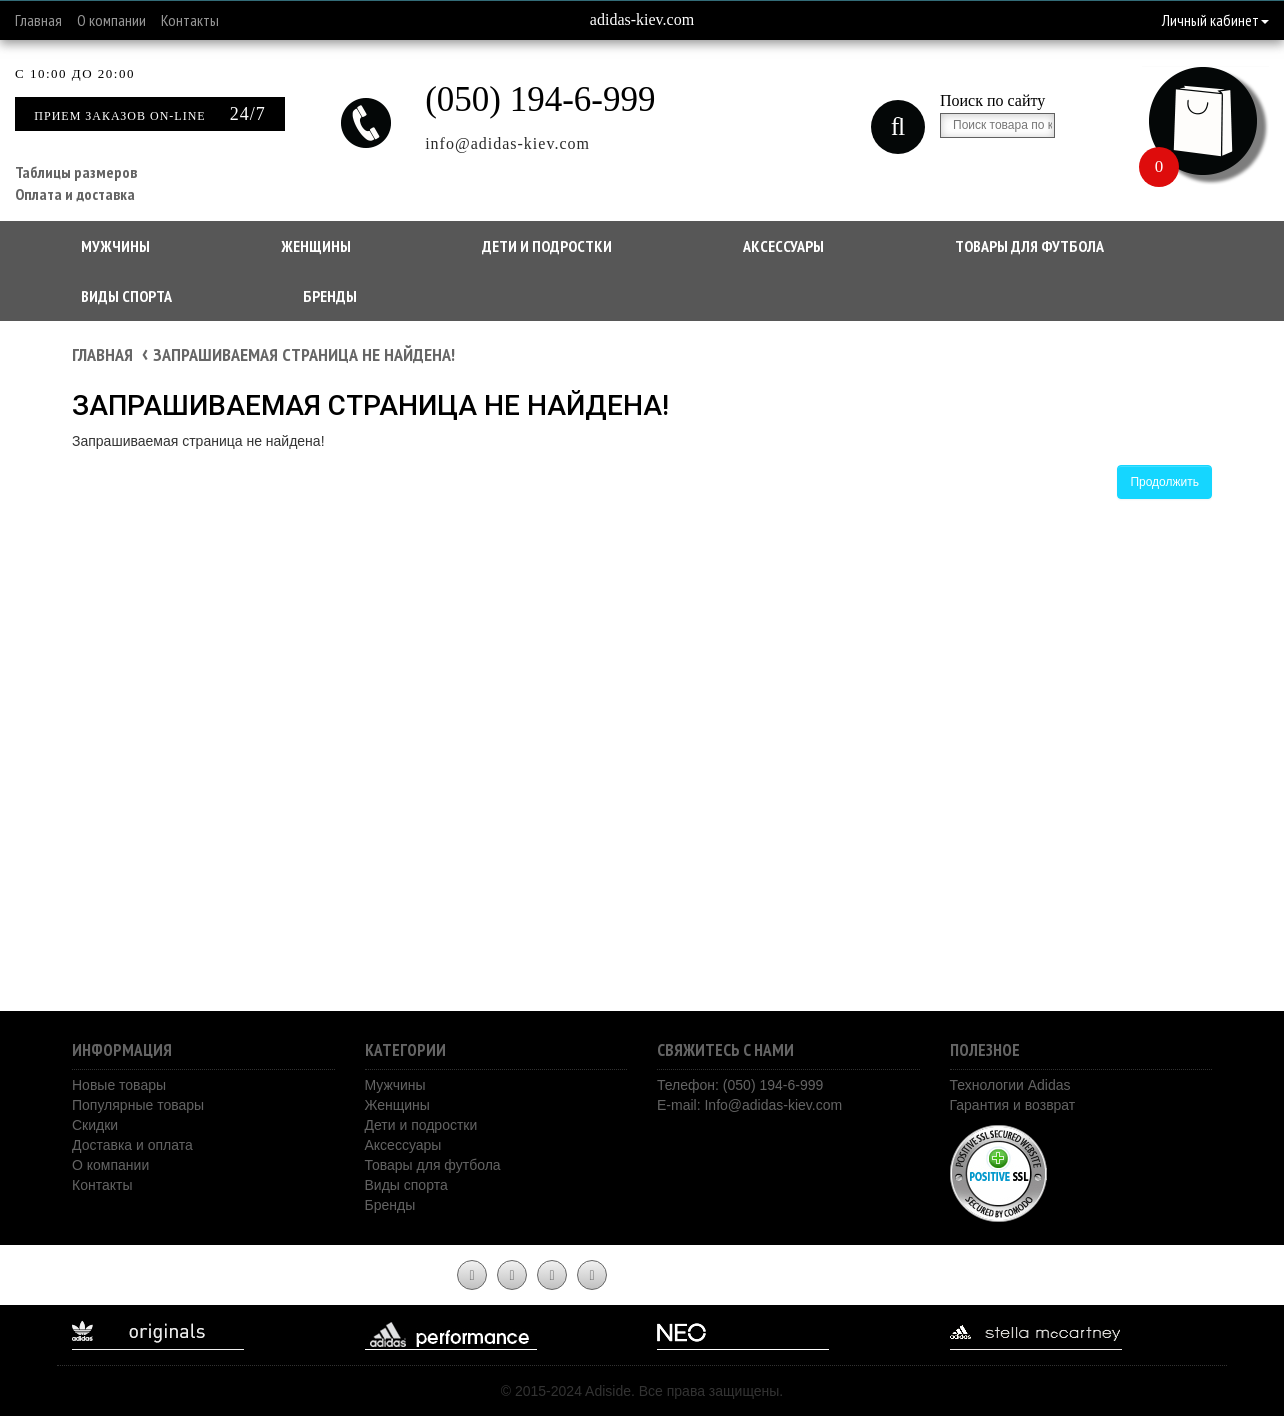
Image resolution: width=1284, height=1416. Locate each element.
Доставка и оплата (132, 1145)
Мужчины (115, 246)
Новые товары (119, 1085)
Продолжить (1164, 482)
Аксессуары (783, 246)
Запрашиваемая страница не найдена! (304, 354)
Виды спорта (126, 296)
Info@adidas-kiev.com (773, 1105)
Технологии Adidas (1010, 1085)
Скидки (95, 1125)
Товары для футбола (1029, 246)
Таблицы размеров (76, 172)
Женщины (316, 246)
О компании (111, 20)
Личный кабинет (1215, 20)
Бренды (330, 296)
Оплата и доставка (75, 194)
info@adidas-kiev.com (507, 143)
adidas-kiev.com (642, 19)
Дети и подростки (547, 246)
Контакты (190, 20)
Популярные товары (138, 1105)
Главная (38, 20)
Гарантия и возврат (1013, 1105)
